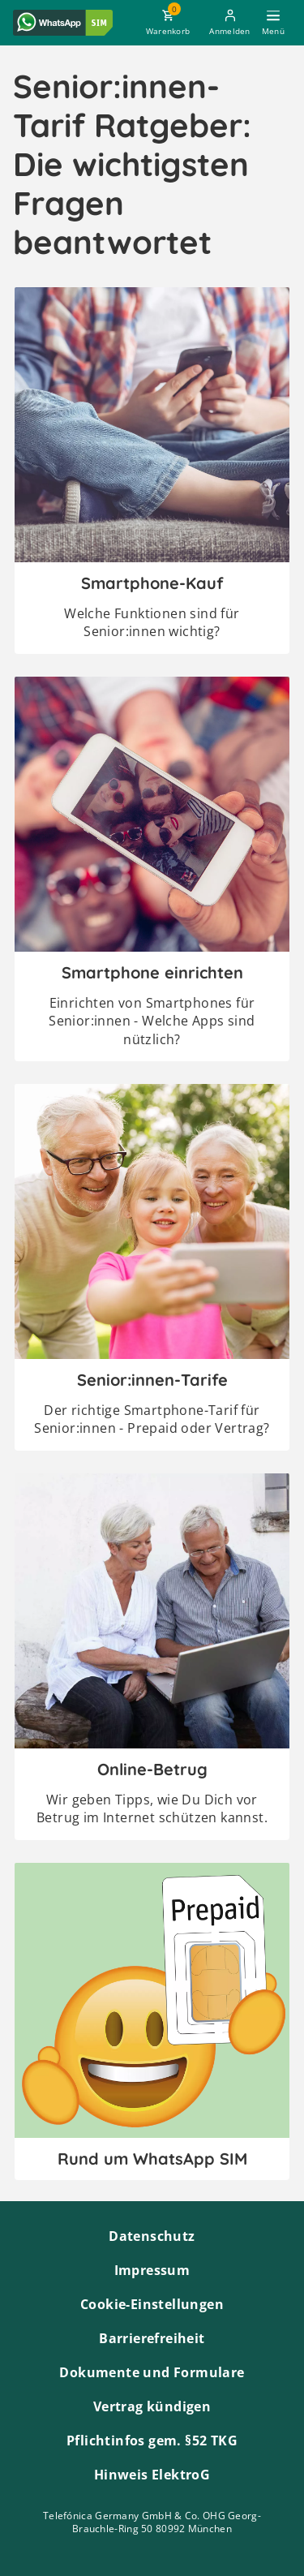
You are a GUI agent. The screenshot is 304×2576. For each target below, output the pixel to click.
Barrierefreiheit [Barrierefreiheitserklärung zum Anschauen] (151, 2338)
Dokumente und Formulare (151, 2372)
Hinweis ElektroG (152, 2475)
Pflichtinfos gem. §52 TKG (152, 2440)
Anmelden (229, 31)
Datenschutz (152, 2236)
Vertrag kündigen (152, 2406)
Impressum (152, 2270)
